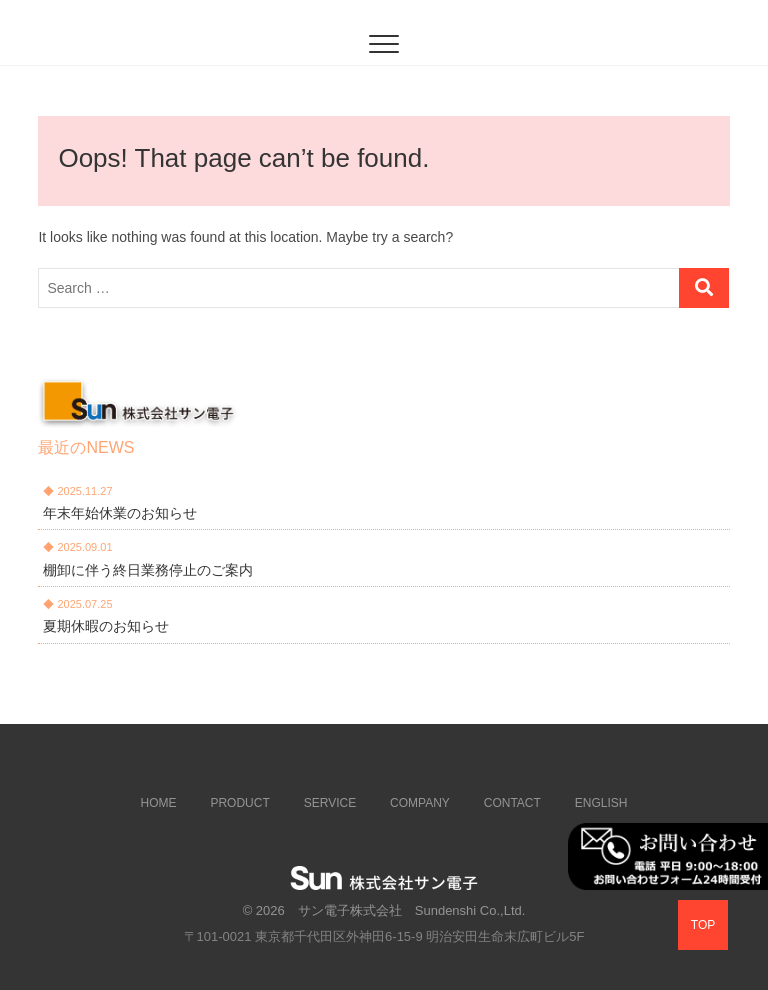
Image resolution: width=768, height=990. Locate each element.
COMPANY (420, 803)
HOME (159, 803)
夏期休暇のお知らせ (106, 626)
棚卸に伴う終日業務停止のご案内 (148, 570)
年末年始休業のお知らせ (120, 513)
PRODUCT (239, 803)
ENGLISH (601, 803)
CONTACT (512, 803)
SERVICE (330, 803)
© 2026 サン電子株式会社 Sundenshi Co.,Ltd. (384, 910)
